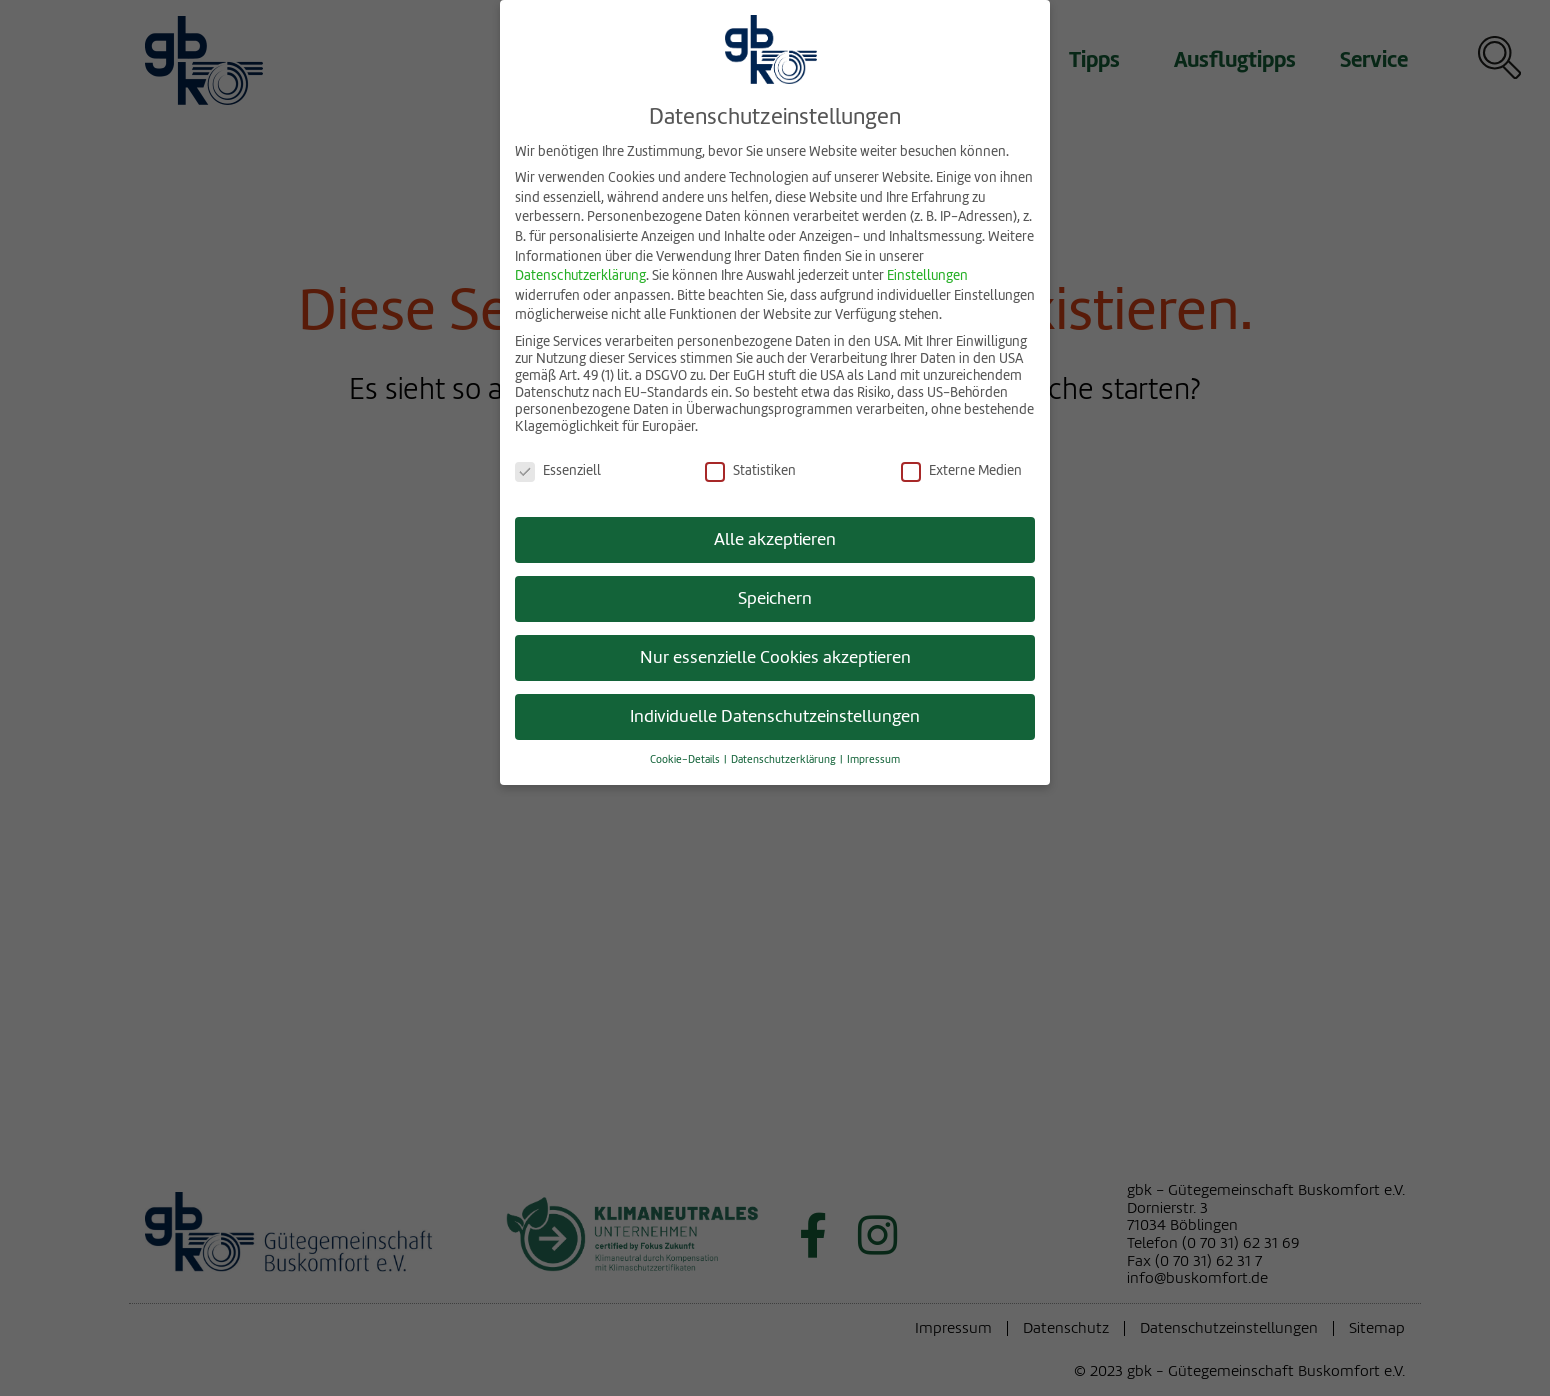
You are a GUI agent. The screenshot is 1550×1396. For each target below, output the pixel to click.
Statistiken (750, 465)
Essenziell (558, 465)
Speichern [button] (775, 594)
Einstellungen (927, 271)
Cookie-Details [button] (686, 755)
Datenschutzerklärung (580, 271)
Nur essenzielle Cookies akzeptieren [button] (775, 653)
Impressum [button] (873, 755)
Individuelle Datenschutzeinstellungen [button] (775, 712)
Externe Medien (961, 465)
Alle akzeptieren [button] (775, 535)
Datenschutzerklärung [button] (784, 755)
